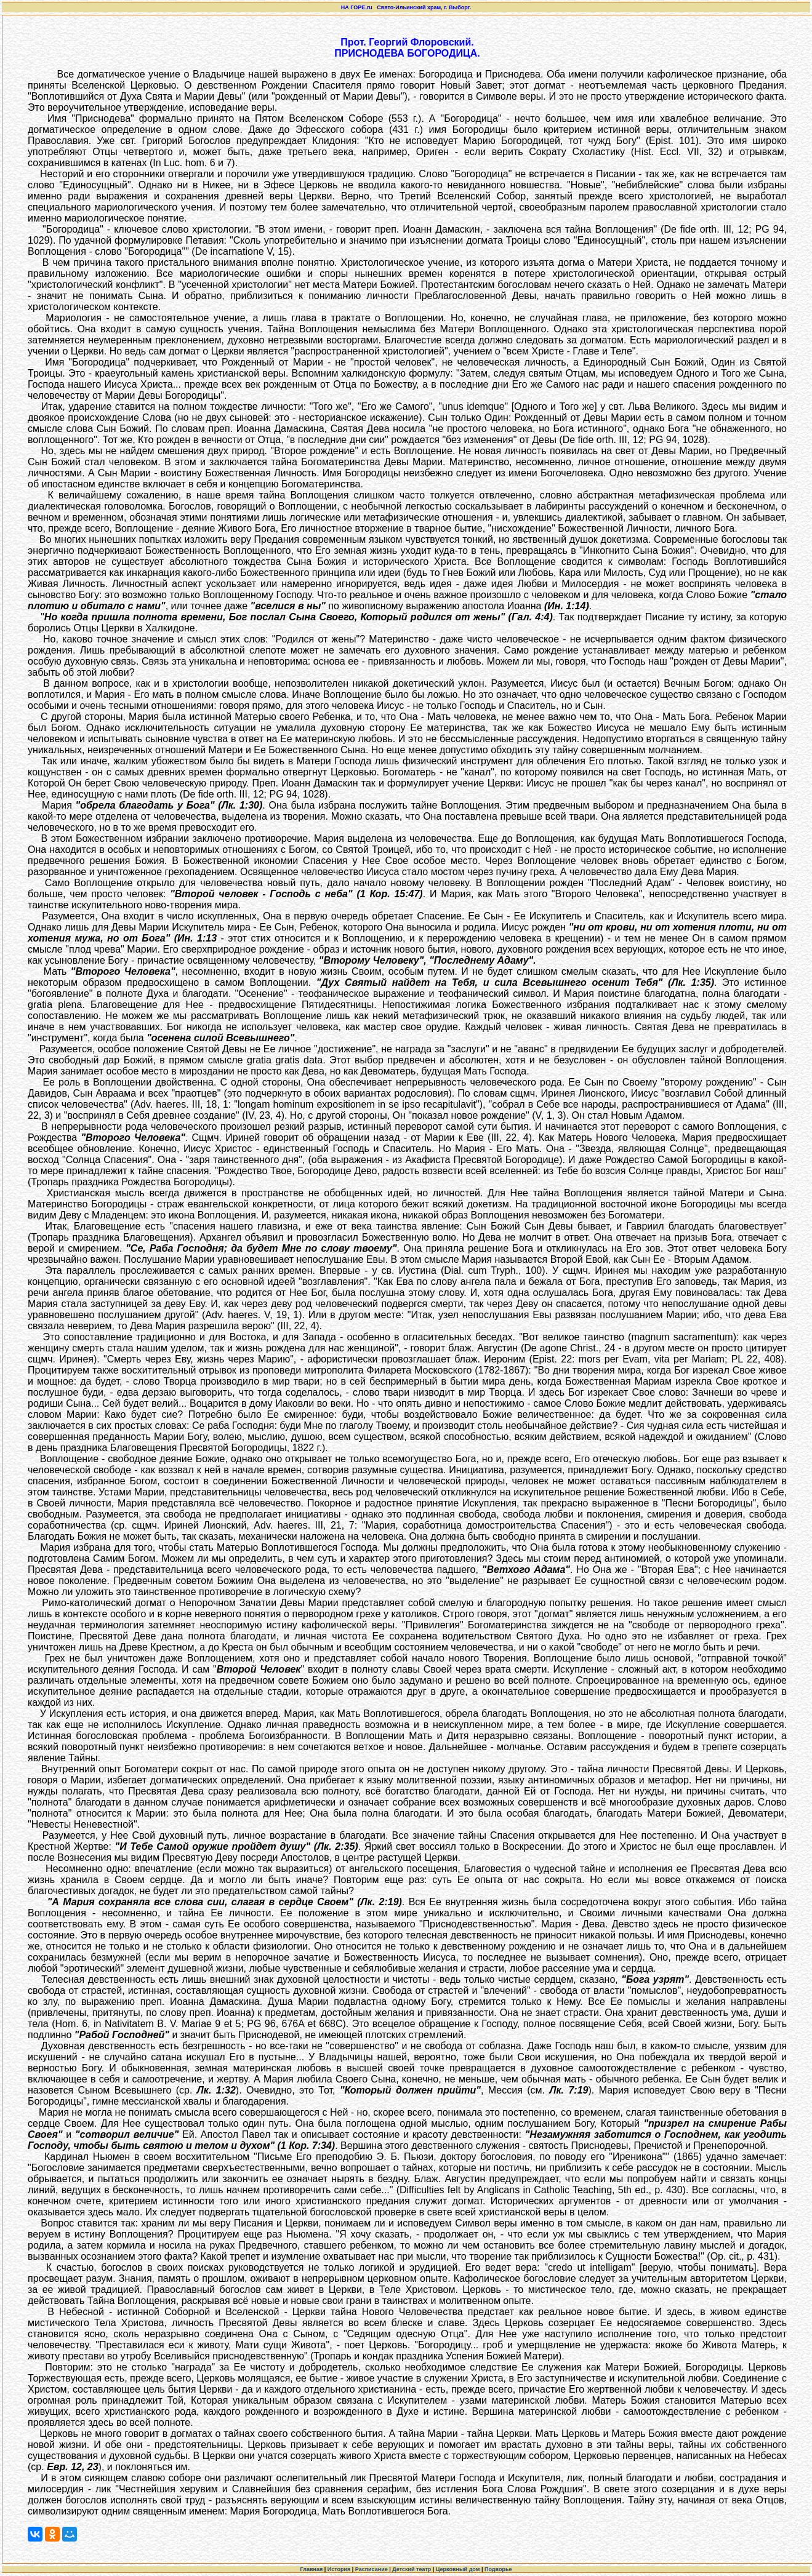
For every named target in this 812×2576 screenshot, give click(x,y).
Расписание (371, 2569)
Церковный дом (458, 2569)
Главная (311, 2569)
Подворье (498, 2569)
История (339, 2569)
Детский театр (411, 2569)
